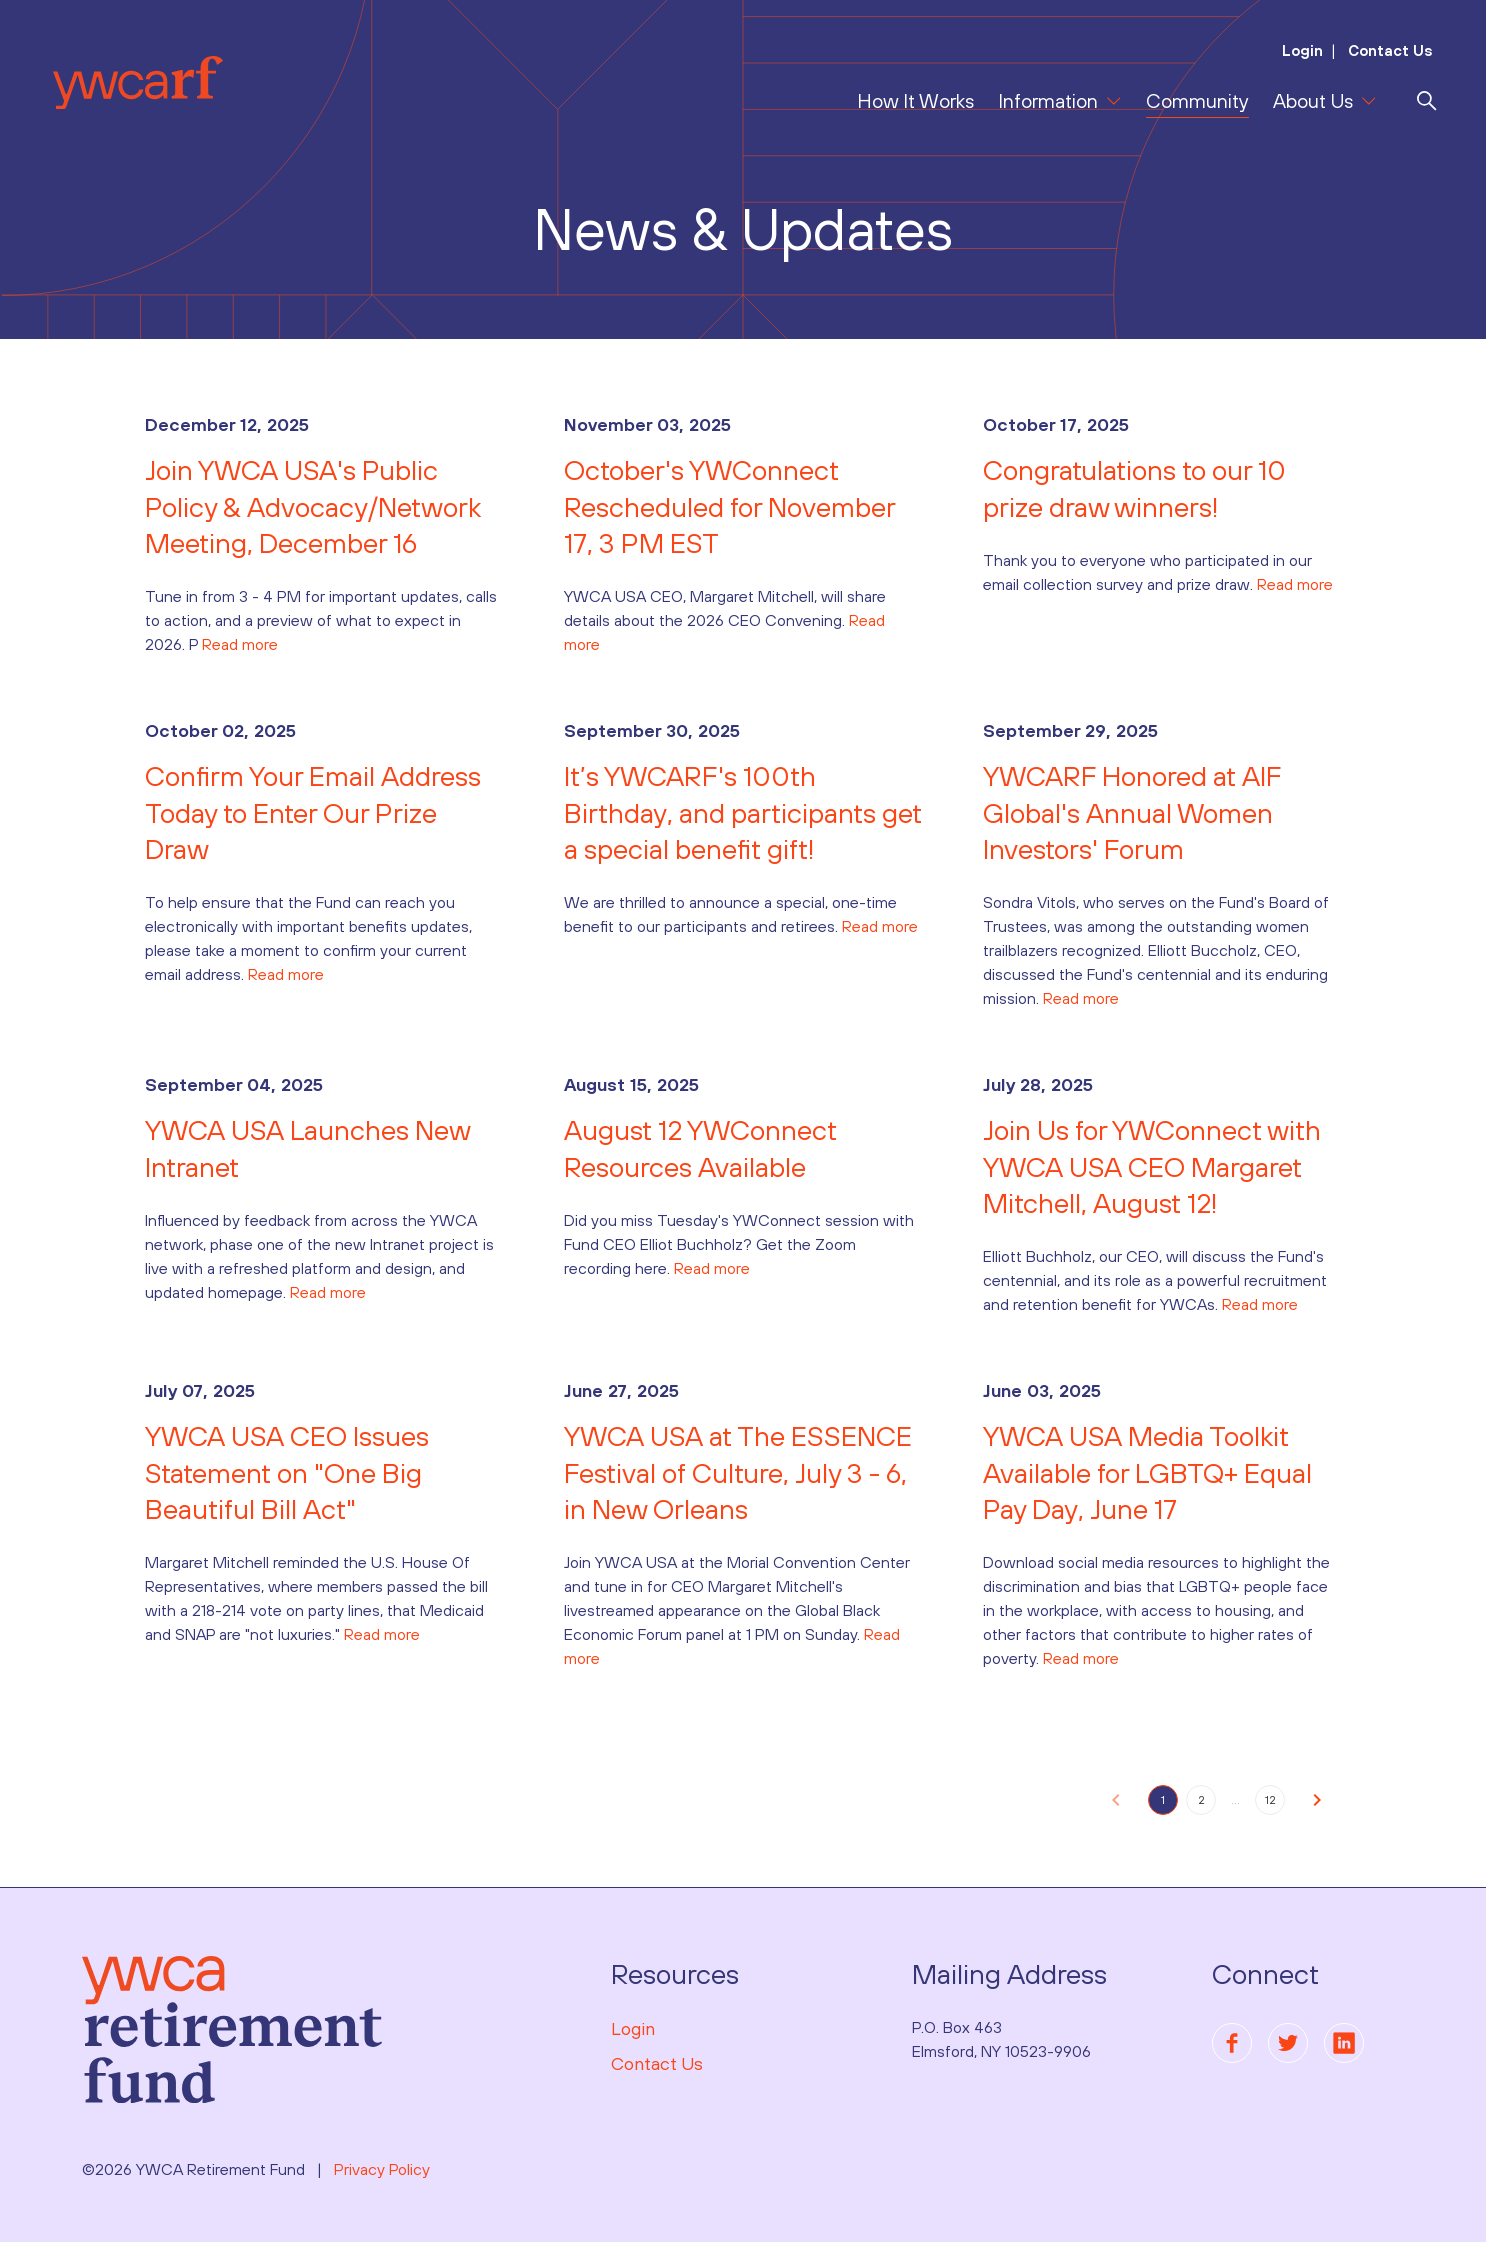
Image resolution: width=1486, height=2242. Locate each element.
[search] (1427, 101)
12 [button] (1270, 1800)
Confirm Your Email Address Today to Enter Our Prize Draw (313, 812)
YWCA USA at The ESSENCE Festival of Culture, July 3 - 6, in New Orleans (738, 1472)
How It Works (915, 100)
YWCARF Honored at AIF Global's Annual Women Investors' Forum (1132, 812)
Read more (240, 644)
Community (1197, 100)
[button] (1116, 1800)
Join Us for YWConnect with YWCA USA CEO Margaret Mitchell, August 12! (1152, 1166)
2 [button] (1201, 1800)
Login (1302, 50)
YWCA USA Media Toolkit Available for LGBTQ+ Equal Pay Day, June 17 (1147, 1472)
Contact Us (1388, 50)
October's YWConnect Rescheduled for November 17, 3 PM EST (729, 506)
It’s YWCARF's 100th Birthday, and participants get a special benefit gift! (743, 812)
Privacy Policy (382, 2169)
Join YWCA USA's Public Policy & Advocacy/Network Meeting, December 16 (313, 506)
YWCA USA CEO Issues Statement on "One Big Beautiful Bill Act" (287, 1472)
